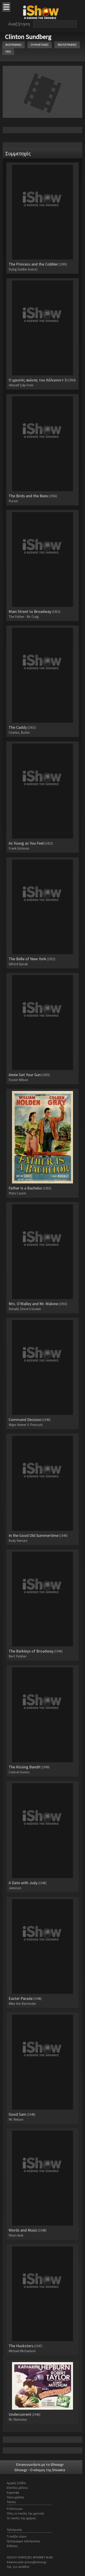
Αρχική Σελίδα (16, 2483)
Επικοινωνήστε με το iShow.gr (40, 2464)
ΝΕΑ (8, 51)
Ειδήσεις (12, 2546)
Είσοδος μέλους (17, 2488)
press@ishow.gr (36, 2562)
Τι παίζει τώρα (16, 2536)
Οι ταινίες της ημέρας (21, 2518)
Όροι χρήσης (15, 2497)
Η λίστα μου (15, 2509)
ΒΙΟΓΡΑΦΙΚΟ (13, 45)
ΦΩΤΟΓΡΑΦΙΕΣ (67, 45)
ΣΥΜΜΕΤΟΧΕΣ (40, 45)
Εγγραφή (13, 2492)
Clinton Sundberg (28, 37)
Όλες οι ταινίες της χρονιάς (25, 2513)
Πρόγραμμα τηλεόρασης (23, 2541)
